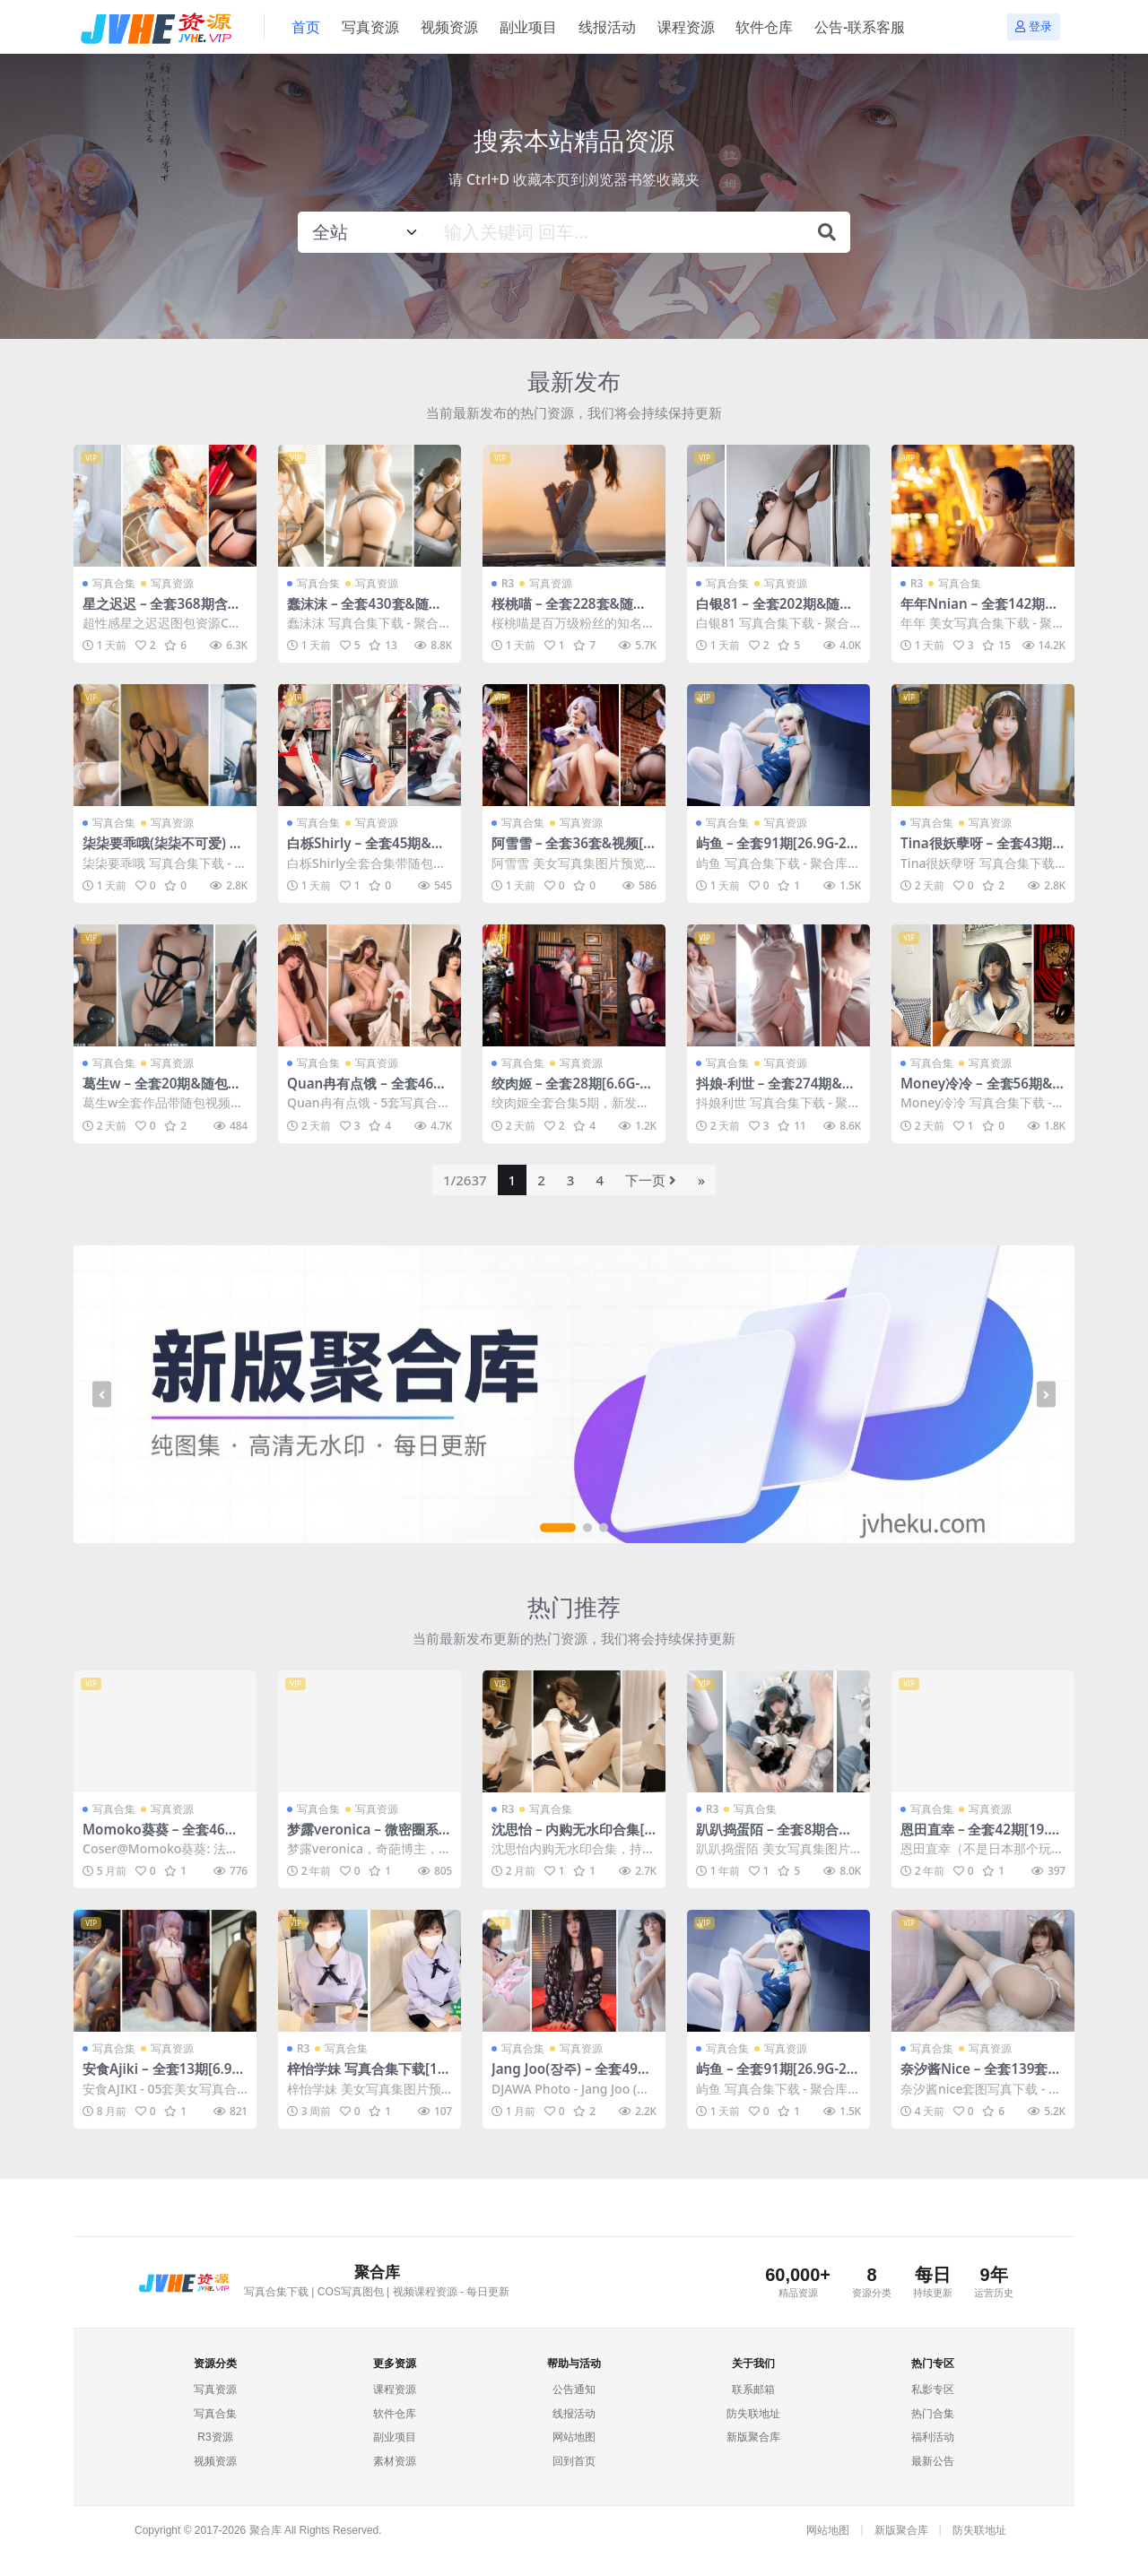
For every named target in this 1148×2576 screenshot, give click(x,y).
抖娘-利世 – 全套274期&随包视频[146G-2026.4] (776, 1091)
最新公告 (932, 2461)
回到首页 (574, 2461)
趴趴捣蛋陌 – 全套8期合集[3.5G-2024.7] (774, 1837)
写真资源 (172, 583)
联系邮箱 (753, 2389)
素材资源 (394, 2461)
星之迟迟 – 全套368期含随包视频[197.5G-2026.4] (162, 611)
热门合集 (932, 2413)
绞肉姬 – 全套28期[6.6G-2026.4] (573, 1091)
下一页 (650, 1180)
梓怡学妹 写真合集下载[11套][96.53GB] (366, 2077)
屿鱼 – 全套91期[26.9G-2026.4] (775, 851)
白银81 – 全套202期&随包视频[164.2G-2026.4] (774, 611)
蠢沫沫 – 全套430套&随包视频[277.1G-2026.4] (364, 611)
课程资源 (394, 2389)
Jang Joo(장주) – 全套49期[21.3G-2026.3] (571, 2077)
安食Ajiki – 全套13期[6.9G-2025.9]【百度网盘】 (164, 2077)
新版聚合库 (753, 2437)
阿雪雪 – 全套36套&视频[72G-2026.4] (571, 851)
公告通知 (574, 2389)
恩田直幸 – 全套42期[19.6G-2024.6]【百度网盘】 (978, 1837)
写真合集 (113, 583)
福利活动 (932, 2437)
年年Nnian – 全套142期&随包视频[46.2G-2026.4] (977, 611)
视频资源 (215, 2461)
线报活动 (574, 2413)
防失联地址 (753, 2413)
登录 (1033, 26)
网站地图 (574, 2437)
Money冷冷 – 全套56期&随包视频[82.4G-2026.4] (976, 1091)
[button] (557, 1528)
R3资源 (214, 2437)
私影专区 (932, 2389)
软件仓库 (394, 2413)
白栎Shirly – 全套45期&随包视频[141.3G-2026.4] (366, 851)
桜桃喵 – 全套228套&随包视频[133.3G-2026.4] (569, 611)
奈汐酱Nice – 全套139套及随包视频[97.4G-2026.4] (980, 2077)
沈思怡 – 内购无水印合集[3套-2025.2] (571, 1837)
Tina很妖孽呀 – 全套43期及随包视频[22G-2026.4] (976, 851)
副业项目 (394, 2437)
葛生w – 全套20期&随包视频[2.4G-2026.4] (162, 1091)
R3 (507, 583)
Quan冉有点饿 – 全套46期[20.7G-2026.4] (367, 1091)
